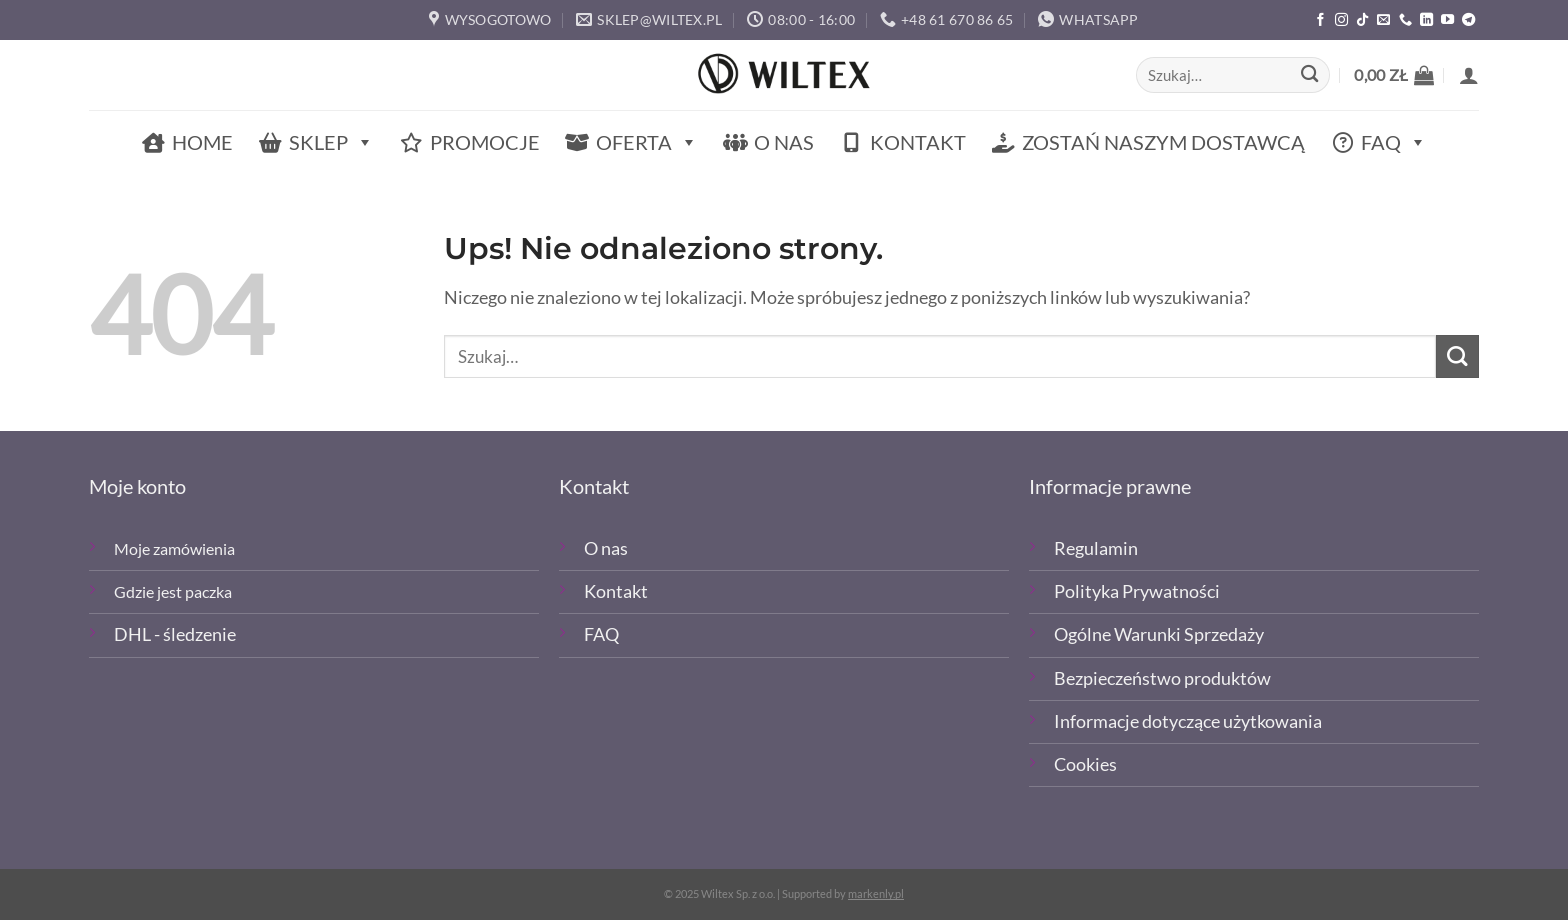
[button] (1394, 75)
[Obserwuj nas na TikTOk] (1362, 20)
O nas (784, 142)
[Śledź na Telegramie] (1468, 20)
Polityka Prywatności (1137, 591)
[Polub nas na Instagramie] (1341, 20)
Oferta (647, 142)
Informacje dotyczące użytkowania (1188, 721)
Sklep (331, 142)
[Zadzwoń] (1405, 20)
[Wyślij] (1309, 75)
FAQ (1394, 142)
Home (202, 142)
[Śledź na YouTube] (1447, 20)
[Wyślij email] (1383, 20)
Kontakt (918, 142)
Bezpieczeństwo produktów (1162, 678)
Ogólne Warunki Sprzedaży (1159, 634)
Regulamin (1096, 548)
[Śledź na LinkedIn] (1426, 20)
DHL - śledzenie (175, 634)
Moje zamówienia (174, 548)
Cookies (1085, 764)
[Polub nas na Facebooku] (1320, 20)
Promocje (485, 142)
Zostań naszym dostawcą (1163, 142)
